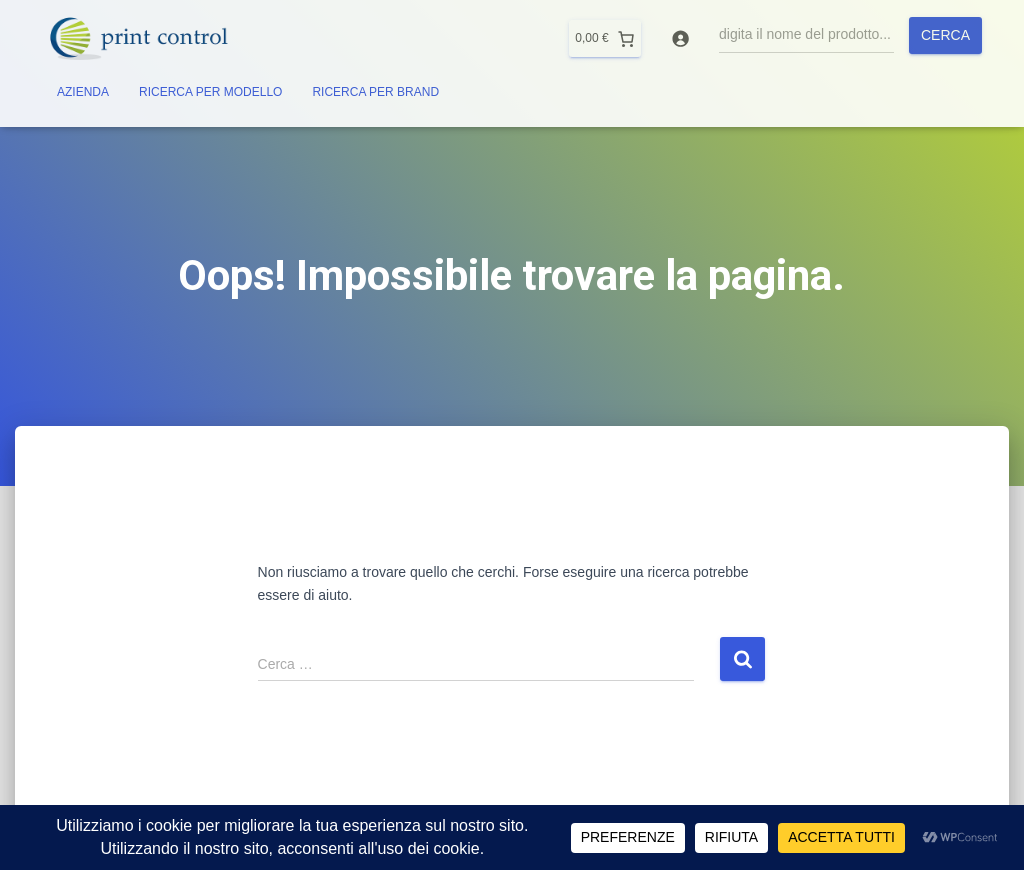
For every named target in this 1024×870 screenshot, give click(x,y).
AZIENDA (83, 92)
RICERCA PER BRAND (375, 92)
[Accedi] (680, 38)
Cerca (945, 35)
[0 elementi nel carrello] (604, 38)
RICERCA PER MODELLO (210, 92)
